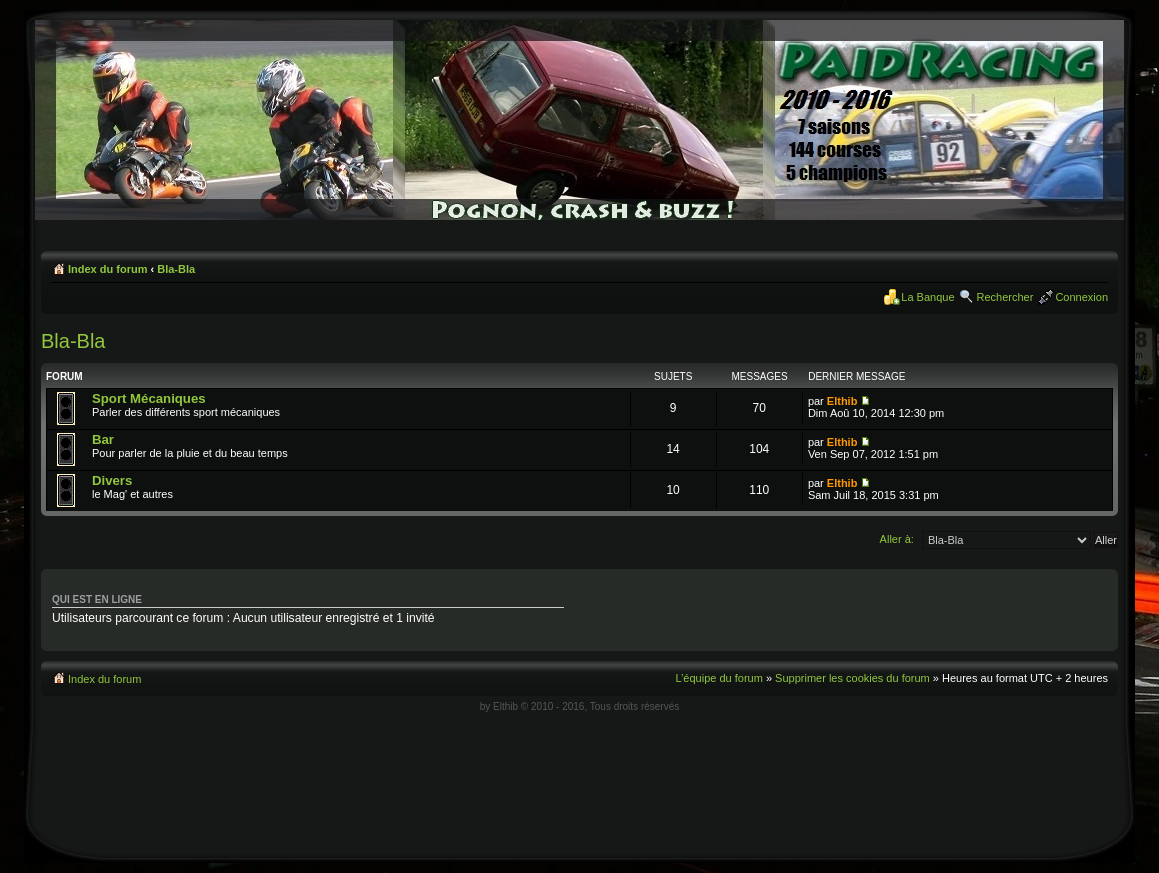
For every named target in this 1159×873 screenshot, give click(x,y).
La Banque (927, 297)
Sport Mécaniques (149, 398)
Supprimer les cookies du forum (852, 678)
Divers (112, 480)
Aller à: (897, 539)
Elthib (842, 401)
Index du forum (107, 269)
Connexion (1081, 297)
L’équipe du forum (718, 678)
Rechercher (1005, 297)
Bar (103, 439)
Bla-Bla (176, 269)
